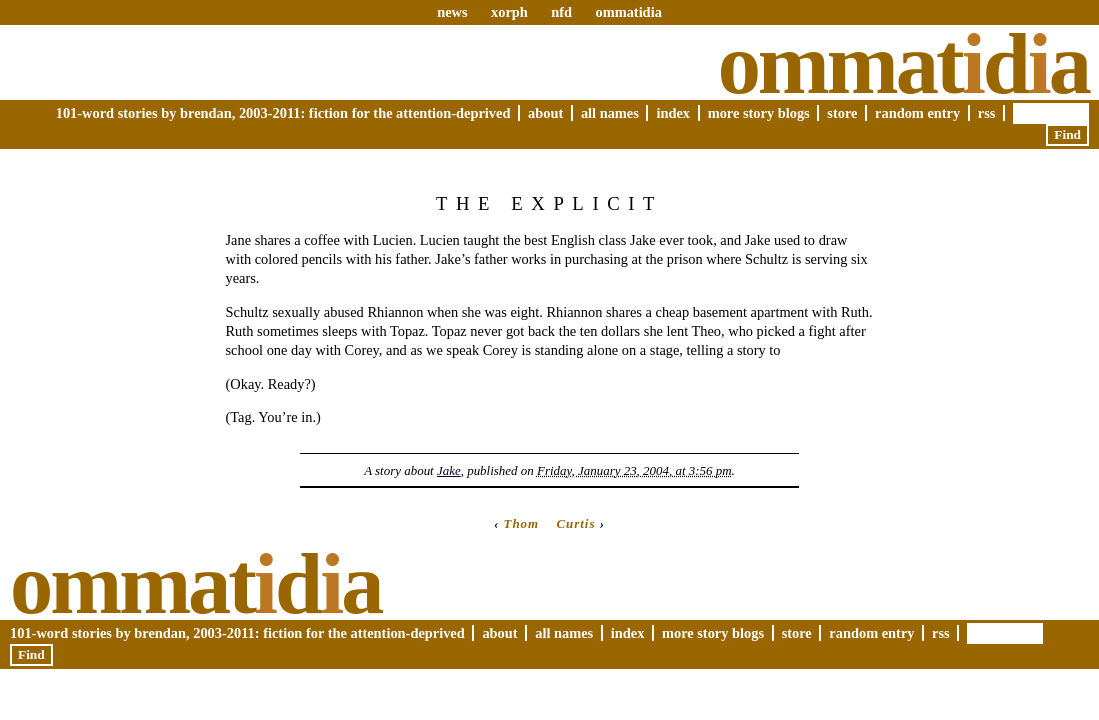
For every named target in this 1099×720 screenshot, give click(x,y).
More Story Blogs (759, 113)
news (452, 12)
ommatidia (628, 12)
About (545, 113)
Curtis (575, 523)
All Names (610, 113)
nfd (561, 12)
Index (673, 113)
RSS (987, 113)
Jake (449, 470)
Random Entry (917, 113)
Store (842, 113)
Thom (522, 523)
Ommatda (903, 64)
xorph (509, 12)
